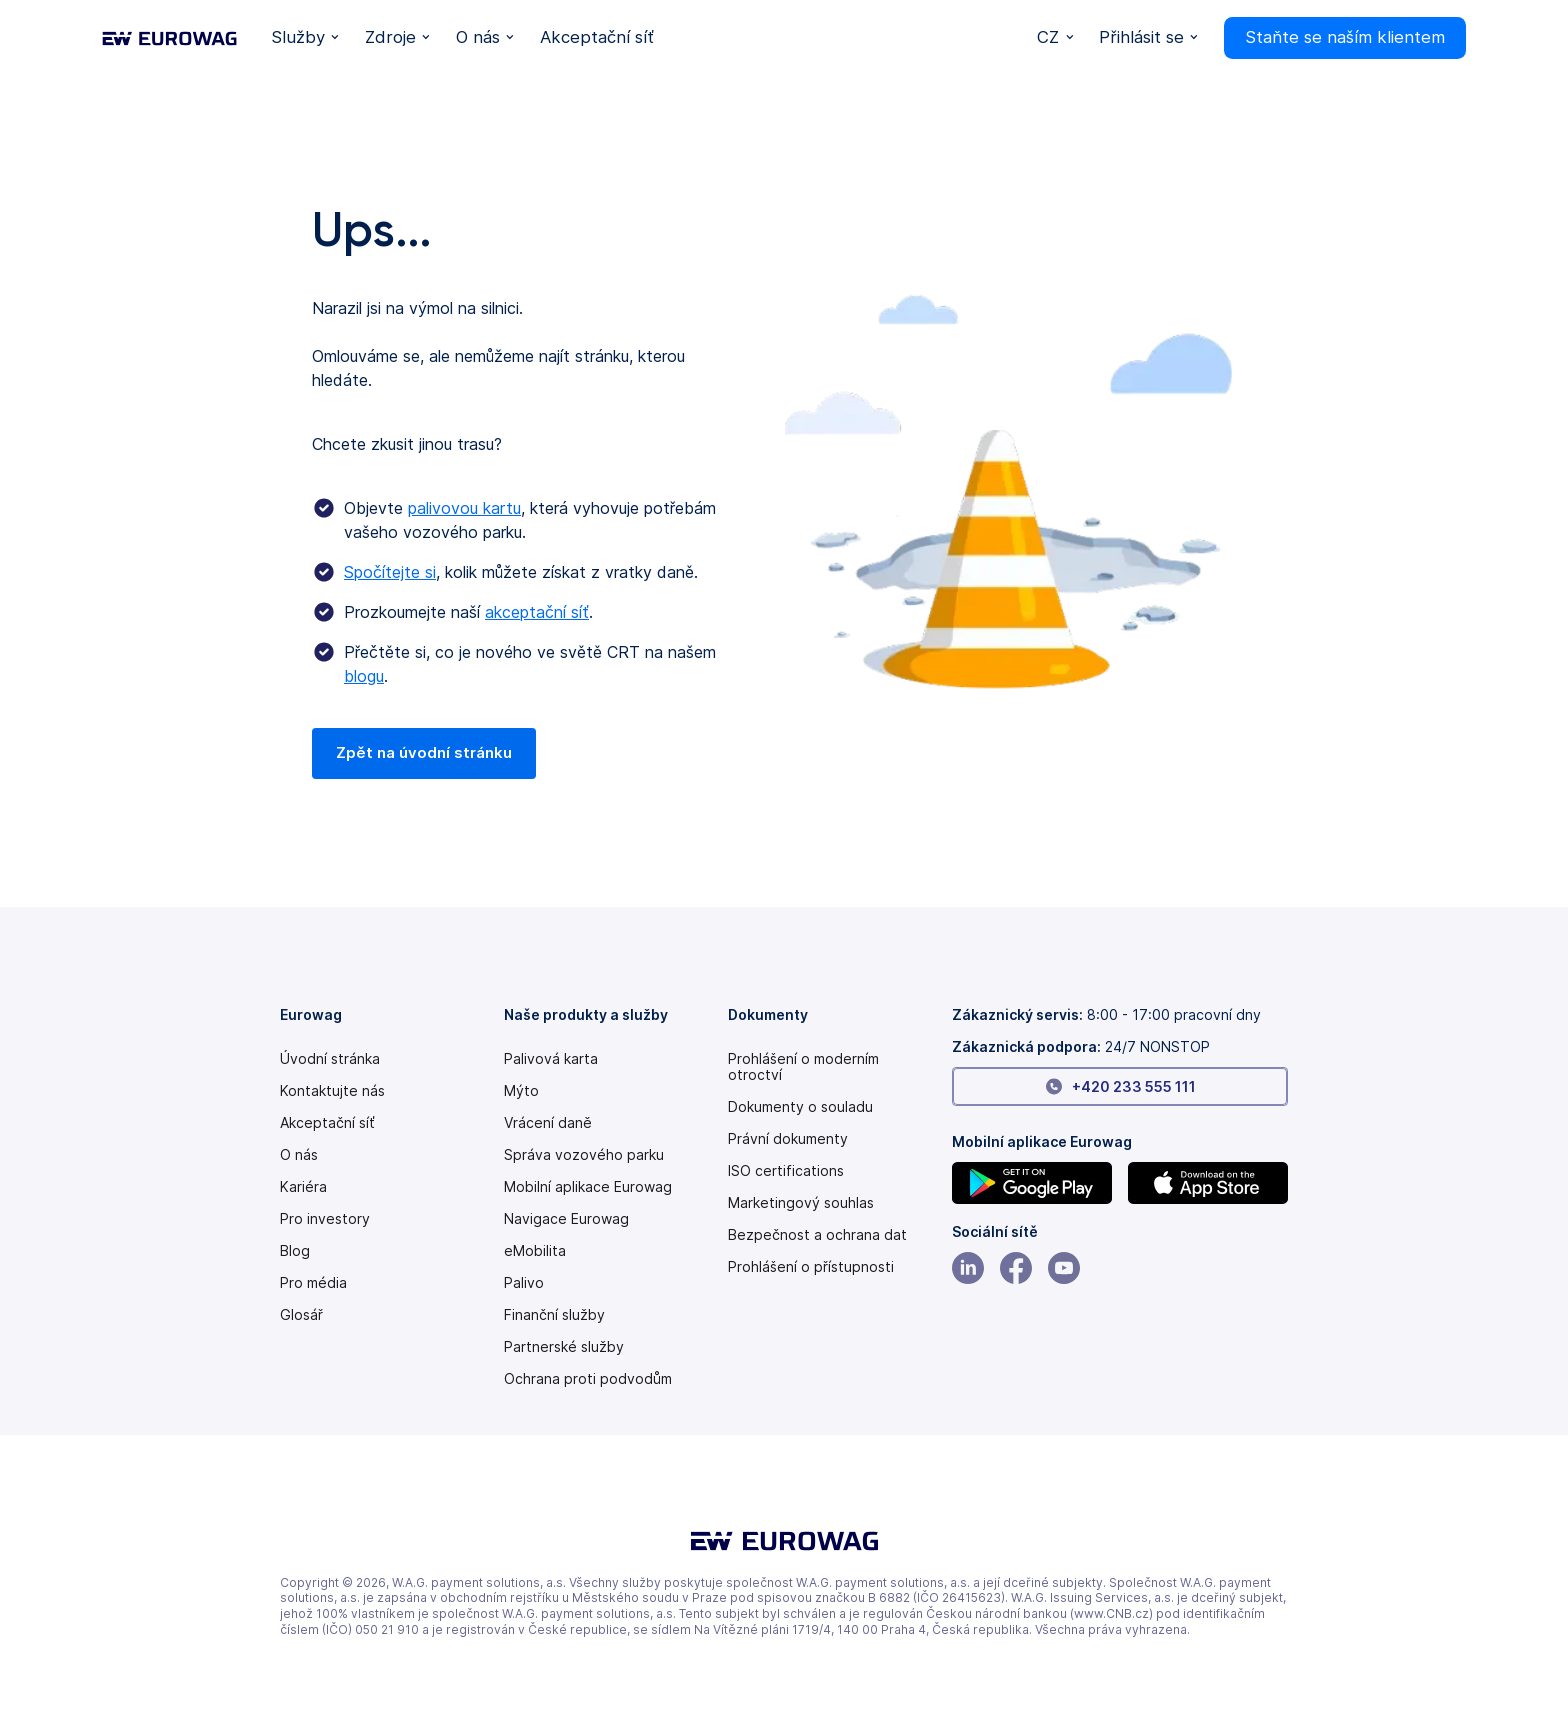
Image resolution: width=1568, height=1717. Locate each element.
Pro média (313, 1283)
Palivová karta (551, 1059)
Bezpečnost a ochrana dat (817, 1235)
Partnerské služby (564, 1347)
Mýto (521, 1091)
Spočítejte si (390, 572)
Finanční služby (554, 1315)
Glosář (301, 1315)
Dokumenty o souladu (800, 1107)
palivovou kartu (464, 508)
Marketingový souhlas (801, 1203)
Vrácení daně (548, 1123)
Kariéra (303, 1187)
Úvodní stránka (330, 1059)
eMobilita (535, 1251)
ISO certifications (786, 1171)
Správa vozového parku (584, 1155)
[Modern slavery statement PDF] (832, 1067)
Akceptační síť (327, 1123)
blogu (364, 676)
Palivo (524, 1283)
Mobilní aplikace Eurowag (588, 1187)
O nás (299, 1155)
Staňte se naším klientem (1345, 37)
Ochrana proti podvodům (588, 1379)
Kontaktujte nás (332, 1091)
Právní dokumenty (788, 1139)
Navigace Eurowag (566, 1219)
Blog (295, 1251)
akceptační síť (537, 612)
